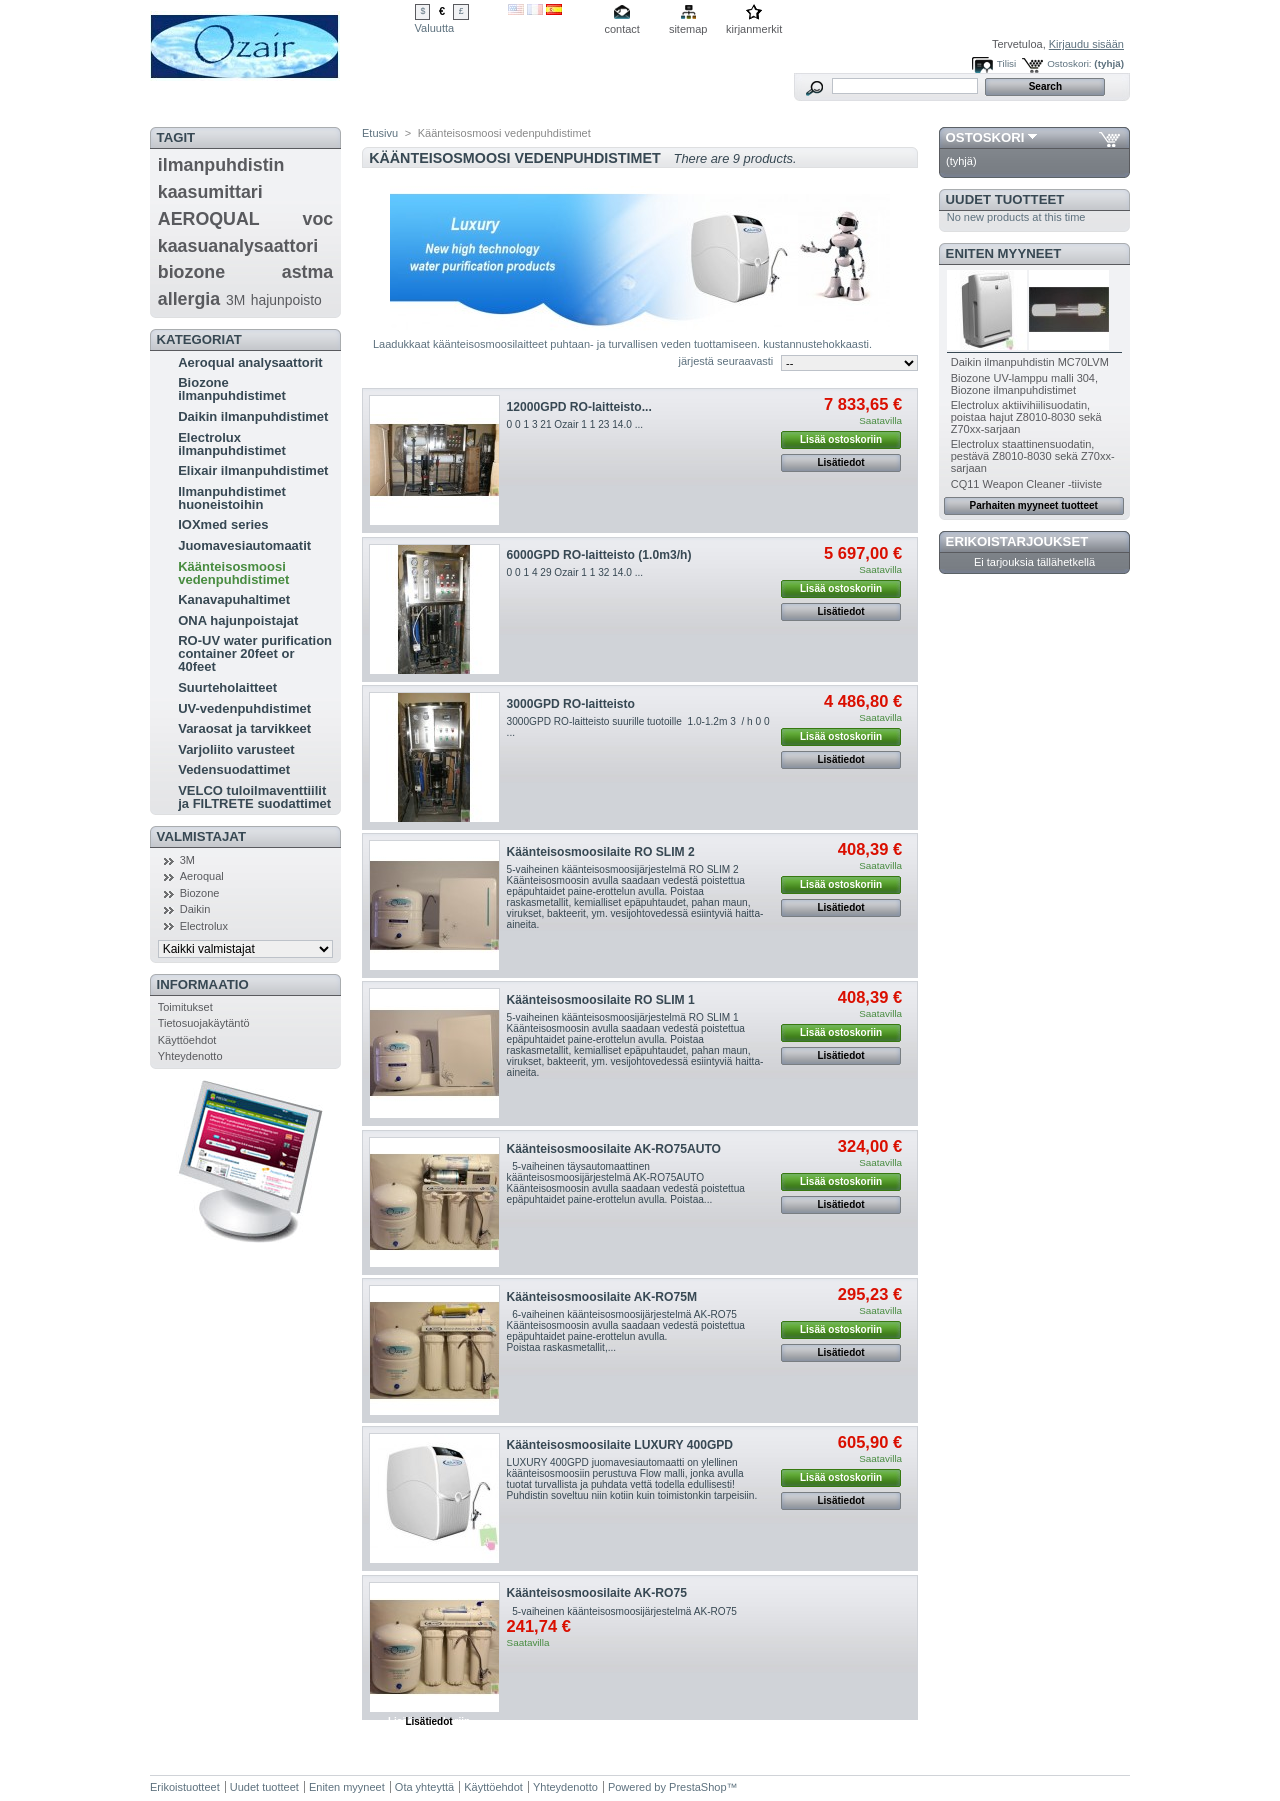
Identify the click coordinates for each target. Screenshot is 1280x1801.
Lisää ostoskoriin (841, 439)
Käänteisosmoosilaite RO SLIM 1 (601, 1000)
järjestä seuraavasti (726, 361)
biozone (191, 272)
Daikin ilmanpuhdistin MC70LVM (1030, 362)
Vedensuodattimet (234, 769)
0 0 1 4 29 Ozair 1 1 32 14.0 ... (575, 572)
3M (235, 300)
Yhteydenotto (190, 1056)
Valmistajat (201, 836)
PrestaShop (697, 1787)
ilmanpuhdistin (221, 165)
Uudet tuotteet (1005, 199)
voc (318, 219)
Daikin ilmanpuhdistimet (253, 416)
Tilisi (1006, 63)
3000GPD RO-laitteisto (571, 704)
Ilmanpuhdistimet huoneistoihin (232, 498)
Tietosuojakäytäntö (204, 1023)
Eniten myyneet (1004, 253)
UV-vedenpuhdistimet (244, 708)
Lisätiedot (840, 462)
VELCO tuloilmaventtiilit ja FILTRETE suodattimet (254, 797)
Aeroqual (202, 876)
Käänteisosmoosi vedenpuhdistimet (233, 573)
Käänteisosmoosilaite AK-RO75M (602, 1297)
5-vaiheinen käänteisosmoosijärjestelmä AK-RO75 (622, 1611)
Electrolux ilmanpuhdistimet (232, 444)
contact (621, 29)
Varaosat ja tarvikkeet (244, 728)
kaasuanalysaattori (238, 246)
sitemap (688, 29)
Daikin (195, 909)
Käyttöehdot (187, 1040)
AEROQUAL (209, 219)
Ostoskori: (1069, 63)
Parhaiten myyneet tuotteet (1034, 505)
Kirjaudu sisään (1086, 44)
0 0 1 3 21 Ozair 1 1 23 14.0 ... (575, 424)
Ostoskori (985, 137)
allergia (189, 299)
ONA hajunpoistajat (238, 620)
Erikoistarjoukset (1017, 541)
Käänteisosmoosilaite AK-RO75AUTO (614, 1149)
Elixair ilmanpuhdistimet (253, 470)
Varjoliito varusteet (236, 749)
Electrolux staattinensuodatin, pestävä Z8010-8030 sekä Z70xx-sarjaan (1033, 456)
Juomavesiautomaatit (244, 545)
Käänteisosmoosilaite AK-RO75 (597, 1593)
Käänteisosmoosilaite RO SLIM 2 (601, 852)
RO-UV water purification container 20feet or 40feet (255, 653)
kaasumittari (210, 192)
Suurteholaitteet (227, 687)
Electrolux (204, 926)
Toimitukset (185, 1007)
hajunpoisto (286, 300)
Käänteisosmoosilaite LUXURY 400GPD (620, 1445)
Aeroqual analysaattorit (250, 362)
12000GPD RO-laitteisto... (579, 407)
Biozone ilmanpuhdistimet (232, 389)
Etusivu (380, 133)
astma (308, 272)
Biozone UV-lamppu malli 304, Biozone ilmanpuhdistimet (1024, 384)
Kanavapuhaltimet (234, 599)
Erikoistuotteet (185, 1787)
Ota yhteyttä (424, 1787)
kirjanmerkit (754, 29)
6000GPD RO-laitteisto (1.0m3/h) (599, 555)
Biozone (200, 893)
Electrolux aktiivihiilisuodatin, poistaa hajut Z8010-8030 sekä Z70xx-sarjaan (1026, 417)
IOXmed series (223, 524)
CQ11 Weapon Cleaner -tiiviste (1026, 484)
